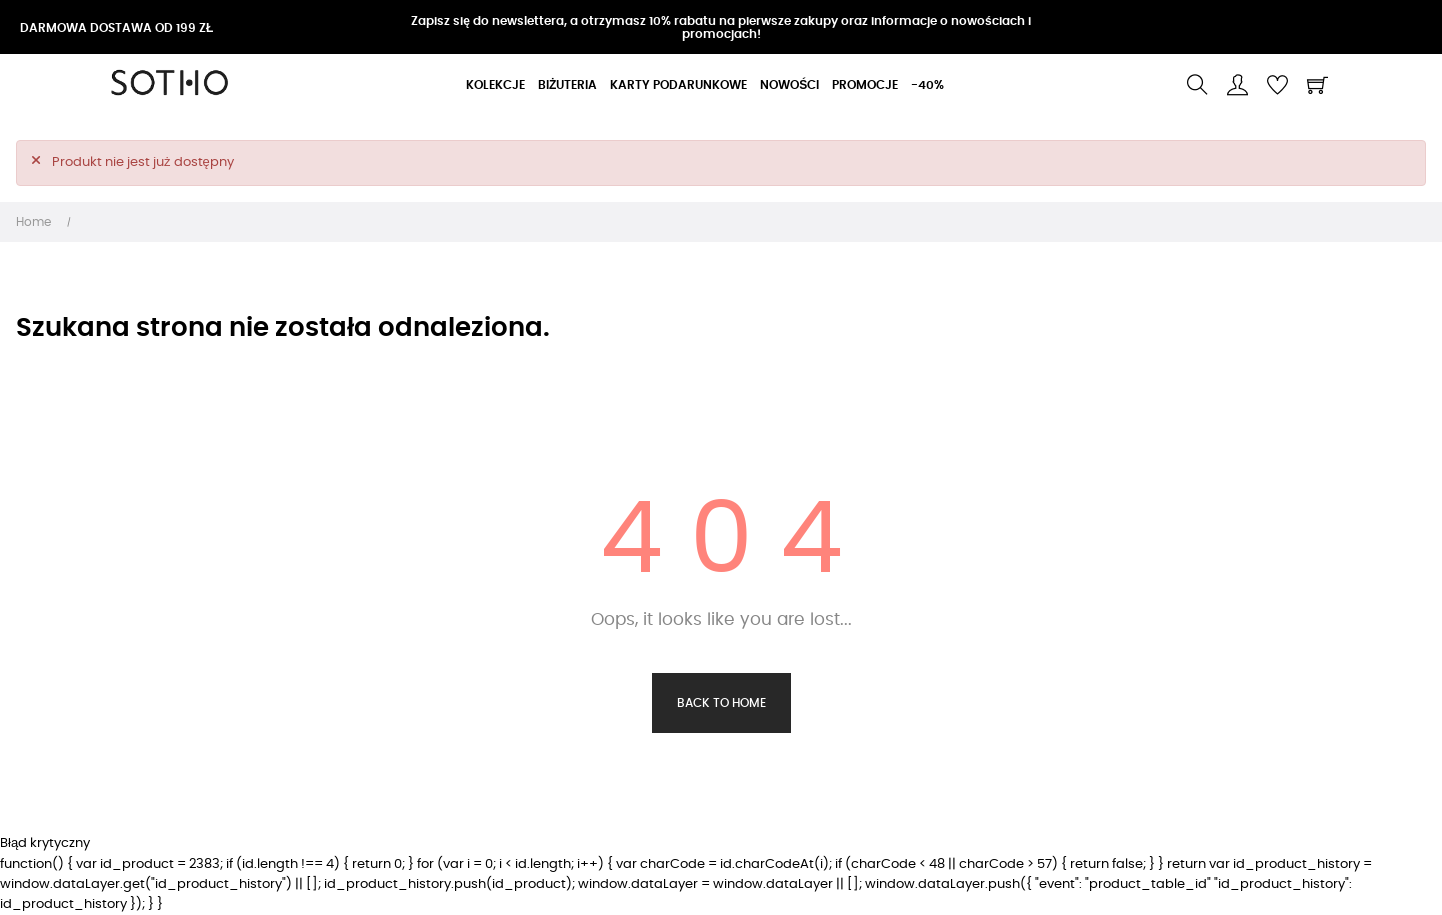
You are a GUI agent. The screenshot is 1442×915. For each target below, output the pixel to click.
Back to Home (721, 703)
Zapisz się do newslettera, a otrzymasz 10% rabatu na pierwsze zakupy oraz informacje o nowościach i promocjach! (720, 27)
